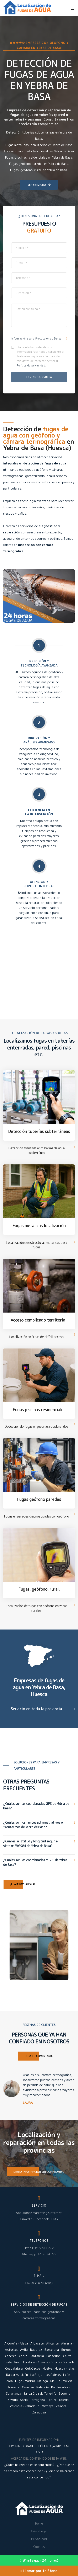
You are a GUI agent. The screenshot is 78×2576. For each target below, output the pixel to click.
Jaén (24, 2374)
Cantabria (37, 2356)
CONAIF (28, 2446)
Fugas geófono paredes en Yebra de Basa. (39, 164)
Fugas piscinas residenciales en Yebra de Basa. (39, 157)
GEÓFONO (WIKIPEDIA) (52, 2446)
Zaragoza (39, 2412)
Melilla (55, 2381)
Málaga (42, 2381)
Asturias (11, 2349)
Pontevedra (59, 2387)
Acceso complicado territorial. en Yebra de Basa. (39, 151)
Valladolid (32, 2406)
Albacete (37, 2343)
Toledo (64, 2400)
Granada (68, 2362)
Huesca (60, 2368)
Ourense (28, 2387)
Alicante (52, 2343)
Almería (66, 2343)
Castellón (53, 2356)
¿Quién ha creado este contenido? (29, 2465)
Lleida (8, 2381)
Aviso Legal (39, 2531)
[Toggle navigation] (72, 8)
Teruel (51, 2400)
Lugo (18, 2381)
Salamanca (13, 2393)
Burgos (66, 2349)
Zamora (61, 2406)
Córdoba (29, 2362)
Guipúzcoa (32, 2368)
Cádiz (23, 2356)
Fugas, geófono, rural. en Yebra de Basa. (39, 170)
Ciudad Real (12, 2362)
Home (39, 2523)
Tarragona (37, 2400)
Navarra (14, 2387)
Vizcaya (47, 2406)
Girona (55, 2362)
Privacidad (39, 2539)
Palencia (42, 2387)
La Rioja (36, 2374)
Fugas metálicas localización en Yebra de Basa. (39, 145)
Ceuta (67, 2356)
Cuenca (43, 2362)
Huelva (47, 2368)
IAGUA (39, 2452)
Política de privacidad (31, 365)
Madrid (30, 2381)
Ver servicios (39, 185)
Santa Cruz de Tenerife (40, 2393)
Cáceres (10, 2356)
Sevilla (13, 2400)
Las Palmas (53, 2374)
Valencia (16, 2406)
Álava (24, 2343)
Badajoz (36, 2349)
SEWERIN (14, 2446)
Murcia (68, 2381)
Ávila (24, 2349)
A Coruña (10, 2343)
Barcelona (52, 2349)
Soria (24, 2400)
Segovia (64, 2393)
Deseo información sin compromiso (35, 2172)
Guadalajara (14, 2368)
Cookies (39, 2546)
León (66, 2374)
